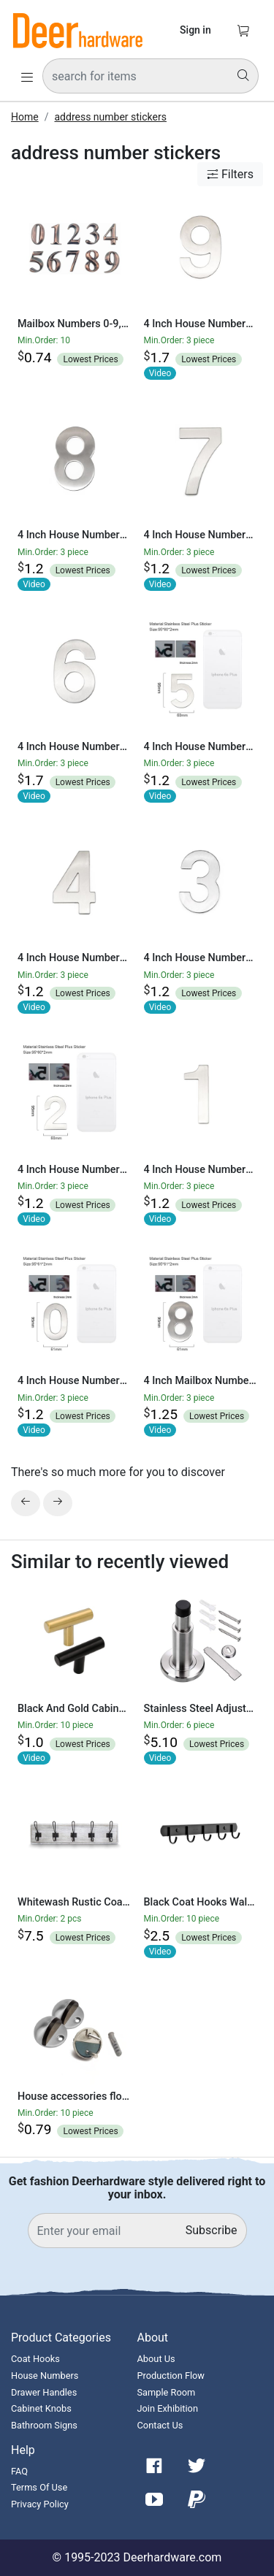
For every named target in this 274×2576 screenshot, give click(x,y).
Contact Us (160, 2425)
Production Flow (171, 2375)
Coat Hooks (35, 2358)
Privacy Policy (40, 2504)
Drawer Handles (44, 2392)
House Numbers (44, 2375)
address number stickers (110, 117)
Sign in (195, 30)
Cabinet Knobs (41, 2408)
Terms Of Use (39, 2487)
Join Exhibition (167, 2408)
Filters (230, 174)
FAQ (19, 2471)
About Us (156, 2358)
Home (25, 117)
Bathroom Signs (44, 2425)
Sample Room (166, 2392)
